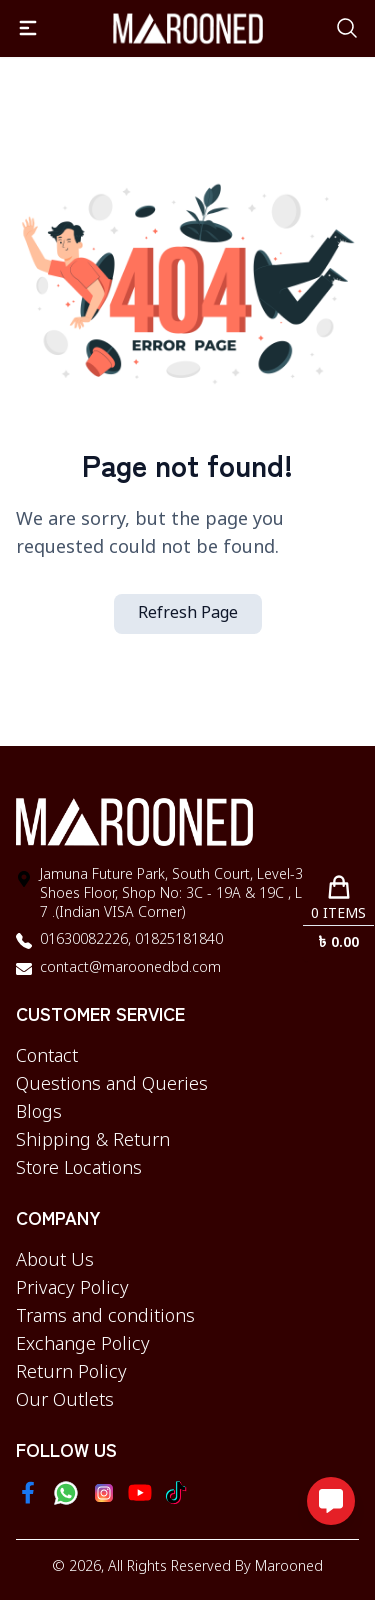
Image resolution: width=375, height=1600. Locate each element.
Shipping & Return (93, 1141)
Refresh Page (188, 614)
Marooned (289, 1567)
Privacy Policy (72, 1289)
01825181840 (177, 940)
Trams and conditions (105, 1317)
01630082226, (85, 940)
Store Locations (79, 1169)
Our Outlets (65, 1401)
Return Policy (71, 1373)
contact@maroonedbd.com (130, 968)
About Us (55, 1261)
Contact (47, 1057)
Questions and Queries (112, 1085)
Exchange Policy (83, 1345)
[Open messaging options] (331, 1501)
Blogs (39, 1113)
